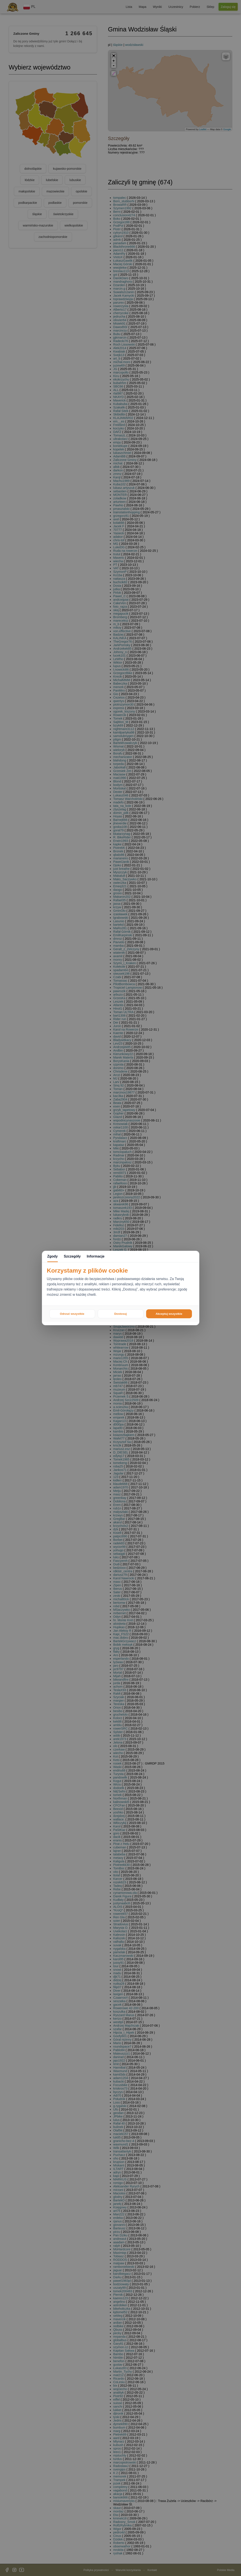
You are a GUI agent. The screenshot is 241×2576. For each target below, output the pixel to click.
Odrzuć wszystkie (72, 1313)
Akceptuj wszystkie (169, 1313)
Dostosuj (120, 1313)
